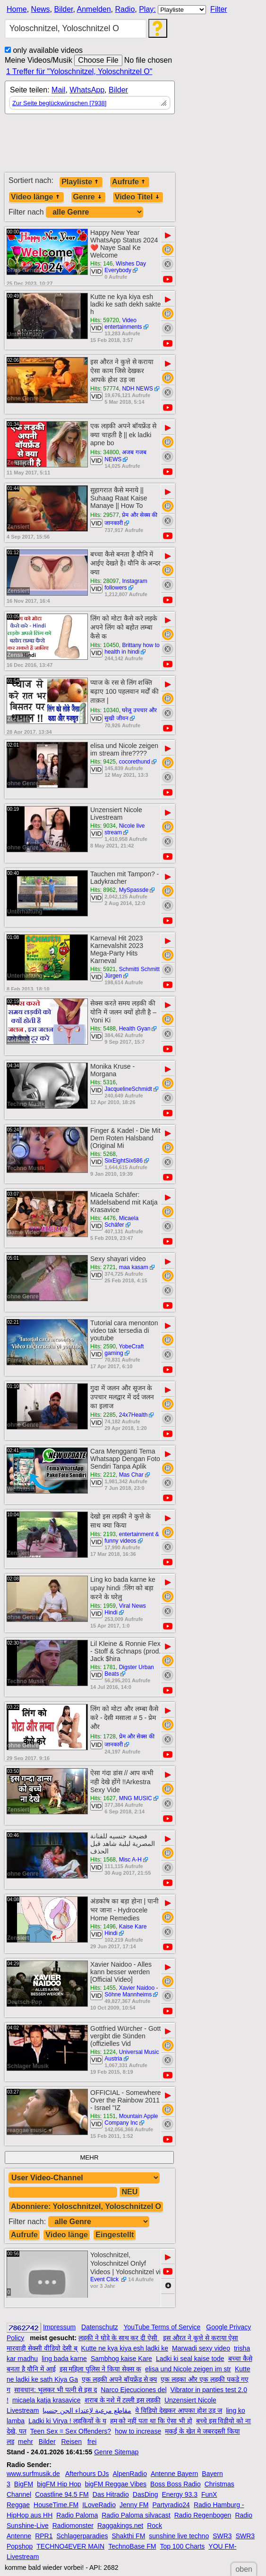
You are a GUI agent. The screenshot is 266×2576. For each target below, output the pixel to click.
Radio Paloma (77, 2515)
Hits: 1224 (103, 2052)
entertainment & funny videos (131, 1537)
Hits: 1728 (103, 1736)
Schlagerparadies (82, 2536)
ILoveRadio (99, 2505)
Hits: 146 (101, 263)
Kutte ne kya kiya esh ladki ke (124, 2348)
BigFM (23, 2484)
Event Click (105, 2279)
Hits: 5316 (103, 1082)
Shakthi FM (129, 2536)
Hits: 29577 (104, 515)
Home (17, 9)
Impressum (59, 2327)
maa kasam (133, 1267)
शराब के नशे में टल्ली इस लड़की (123, 2400)
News (40, 9)
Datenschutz (99, 2327)
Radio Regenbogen (203, 2515)
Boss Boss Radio (175, 2484)
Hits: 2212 (103, 1474)
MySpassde (134, 890)
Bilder (63, 9)
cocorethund (134, 761)
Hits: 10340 (104, 710)
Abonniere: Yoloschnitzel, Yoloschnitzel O (86, 2206)
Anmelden (94, 9)
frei (91, 2441)
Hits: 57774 (104, 388)
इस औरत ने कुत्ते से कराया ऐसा (200, 2338)
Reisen (71, 2441)
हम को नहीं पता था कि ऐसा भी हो (151, 2421)
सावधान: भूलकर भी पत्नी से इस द (55, 2389)
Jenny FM (134, 2505)
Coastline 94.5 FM (62, 2494)
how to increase (138, 2431)
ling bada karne (64, 2358)
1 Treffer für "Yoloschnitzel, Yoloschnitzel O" (79, 71)
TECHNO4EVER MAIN (70, 2546)
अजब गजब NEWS (125, 456)
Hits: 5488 (103, 1028)
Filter (218, 9)
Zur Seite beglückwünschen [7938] (59, 103)
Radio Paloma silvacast (136, 2515)
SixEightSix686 (123, 1160)
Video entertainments (123, 323)
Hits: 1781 (103, 1667)
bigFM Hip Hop (59, 2484)
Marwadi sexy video (201, 2348)
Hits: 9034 (103, 826)
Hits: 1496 (103, 1926)
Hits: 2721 (103, 1267)
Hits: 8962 (103, 890)
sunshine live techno (179, 2536)
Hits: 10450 (104, 645)
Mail (58, 90)
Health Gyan (135, 1028)
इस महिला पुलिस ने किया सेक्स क (100, 2369)
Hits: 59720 (104, 320)
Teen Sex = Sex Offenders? (70, 2431)
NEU (129, 2192)
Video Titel (138, 197)
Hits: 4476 (103, 1218)
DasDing (145, 2494)
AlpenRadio (130, 2473)
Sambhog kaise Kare (121, 2358)
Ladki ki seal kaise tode (190, 2358)
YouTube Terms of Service (161, 2327)
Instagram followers (125, 584)
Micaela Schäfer (121, 1221)
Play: (147, 9)
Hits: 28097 (104, 581)
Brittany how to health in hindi (132, 648)
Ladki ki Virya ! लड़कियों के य (67, 2421)
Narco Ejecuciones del (133, 2389)
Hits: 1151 (103, 2116)
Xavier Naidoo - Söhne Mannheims (131, 1991)
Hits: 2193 (103, 1534)
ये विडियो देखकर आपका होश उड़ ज (178, 2410)
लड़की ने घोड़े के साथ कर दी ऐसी (118, 2338)
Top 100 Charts (182, 2546)
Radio (125, 9)
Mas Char (131, 1474)
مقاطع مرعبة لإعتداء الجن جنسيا (87, 2410)
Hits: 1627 (103, 1798)
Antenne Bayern (174, 2473)
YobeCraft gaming (124, 1349)
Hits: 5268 (103, 1154)
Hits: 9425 (103, 761)
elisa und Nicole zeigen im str (188, 2369)
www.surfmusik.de (33, 2473)
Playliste (81, 182)
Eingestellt (114, 2235)
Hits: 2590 (103, 1346)
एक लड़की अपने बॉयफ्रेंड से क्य (119, 2379)
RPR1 (43, 2536)
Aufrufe (129, 182)
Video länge (36, 197)
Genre (88, 197)
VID (96, 271)
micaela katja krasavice (46, 2400)
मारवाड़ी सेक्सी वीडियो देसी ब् (42, 2348)
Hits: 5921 (103, 969)
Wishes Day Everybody (125, 267)
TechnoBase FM (132, 2546)
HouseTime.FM (56, 2505)
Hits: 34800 (104, 452)
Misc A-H (130, 1859)
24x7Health (133, 1415)
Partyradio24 (171, 2505)
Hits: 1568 (103, 1859)
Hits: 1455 (103, 1988)
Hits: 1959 (103, 1606)
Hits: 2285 (103, 1415)
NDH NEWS (137, 388)
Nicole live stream (124, 829)
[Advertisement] (89, 147)
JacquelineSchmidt (128, 1089)
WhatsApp (86, 90)
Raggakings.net (120, 2525)
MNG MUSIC (135, 1798)
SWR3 (222, 2536)
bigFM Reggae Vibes (115, 2484)
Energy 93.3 (180, 2494)
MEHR (89, 2157)
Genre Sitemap (116, 2452)
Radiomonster (73, 2525)
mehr (25, 2441)
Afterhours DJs (87, 2473)
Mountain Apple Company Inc (131, 2119)
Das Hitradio (111, 2494)
